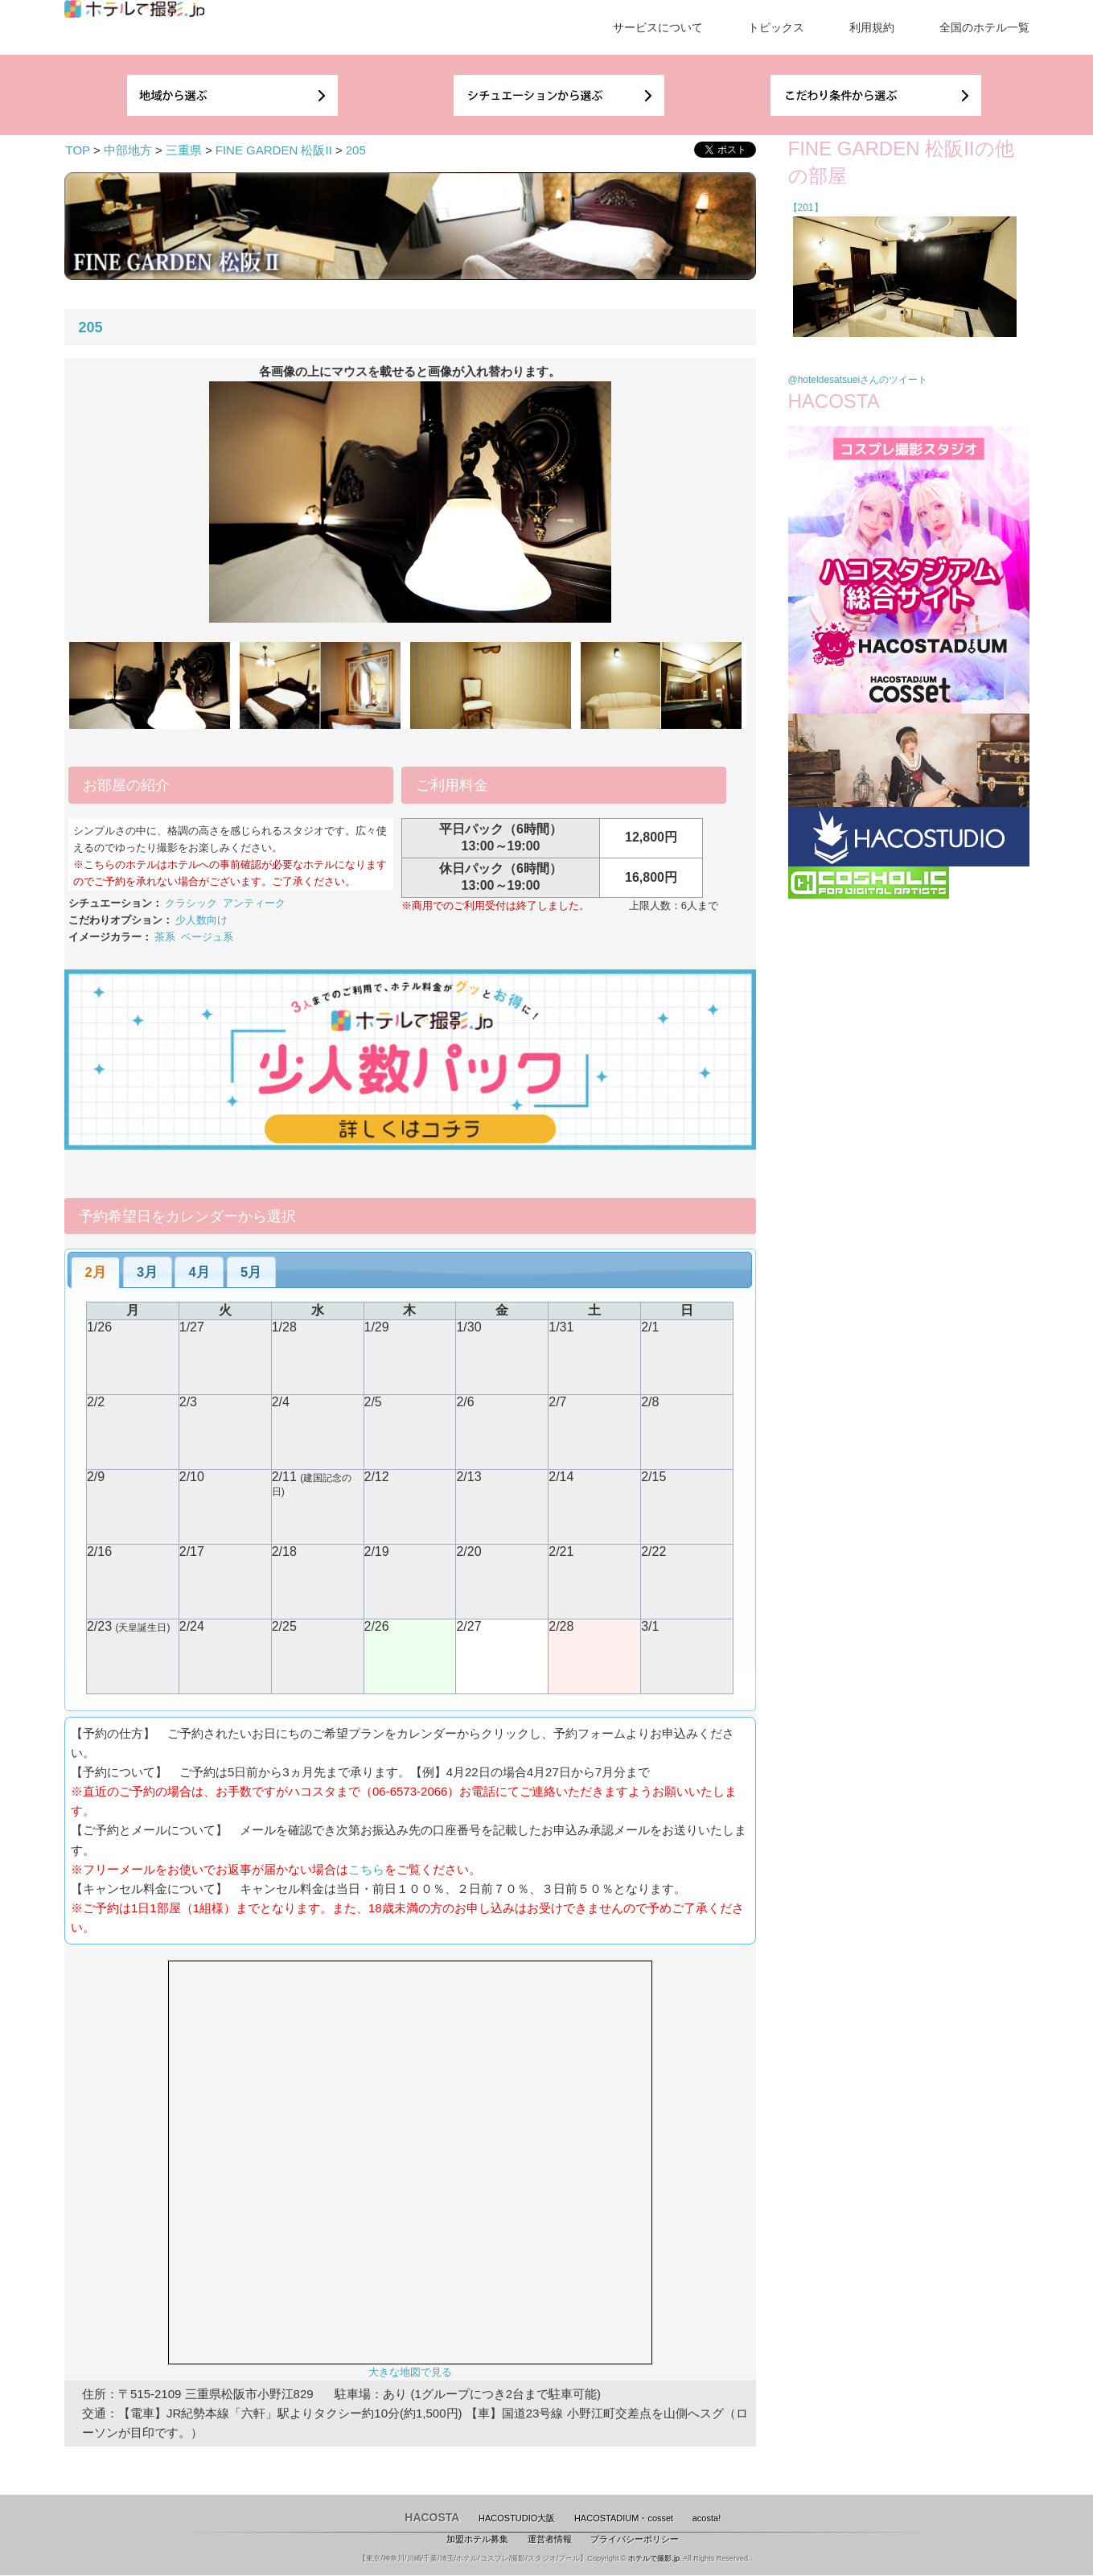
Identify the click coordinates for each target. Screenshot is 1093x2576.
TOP (78, 150)
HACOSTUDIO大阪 (517, 2518)
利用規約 (871, 27)
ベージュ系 (207, 937)
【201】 (806, 207)
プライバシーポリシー (634, 2539)
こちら (366, 1869)
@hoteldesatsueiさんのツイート (858, 379)
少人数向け (201, 920)
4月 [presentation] (199, 1272)
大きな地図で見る (410, 2372)
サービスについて (658, 27)
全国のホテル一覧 (984, 27)
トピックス (776, 27)
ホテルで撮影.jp (654, 2558)
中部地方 (128, 150)
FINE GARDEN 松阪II (274, 150)
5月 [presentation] (250, 1272)
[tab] (95, 1273)
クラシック (191, 903)
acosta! (706, 2518)
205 (356, 150)
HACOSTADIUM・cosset (623, 2518)
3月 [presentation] (147, 1272)
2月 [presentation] (95, 1272)
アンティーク (254, 903)
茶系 (164, 937)
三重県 (184, 150)
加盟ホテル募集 (477, 2539)
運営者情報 (550, 2539)
